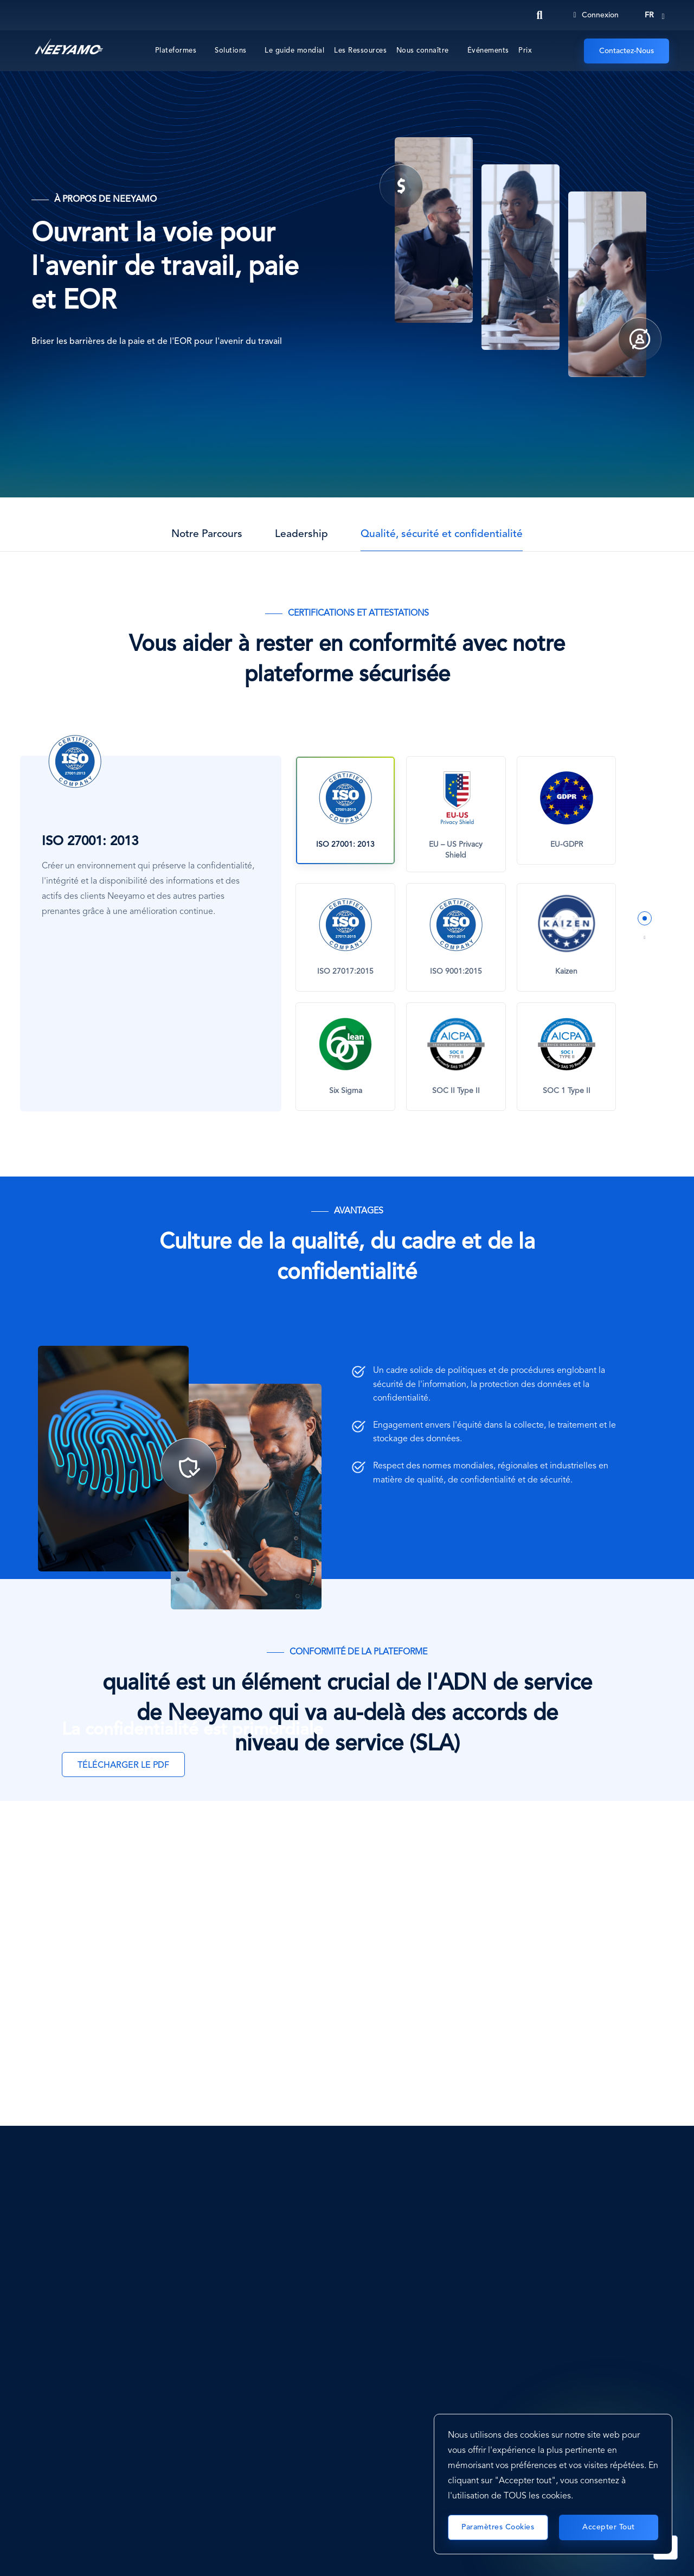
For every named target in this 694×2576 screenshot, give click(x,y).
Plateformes (176, 50)
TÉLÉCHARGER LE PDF (123, 1765)
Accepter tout (608, 2527)
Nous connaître (422, 50)
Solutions (231, 50)
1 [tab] (645, 918)
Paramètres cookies (497, 2527)
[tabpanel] (455, 933)
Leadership (301, 534)
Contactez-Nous (626, 51)
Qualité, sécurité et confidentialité (442, 534)
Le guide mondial (294, 50)
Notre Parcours (206, 534)
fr (649, 15)
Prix (525, 50)
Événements (488, 50)
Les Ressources (360, 50)
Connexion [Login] (595, 15)
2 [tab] (645, 938)
